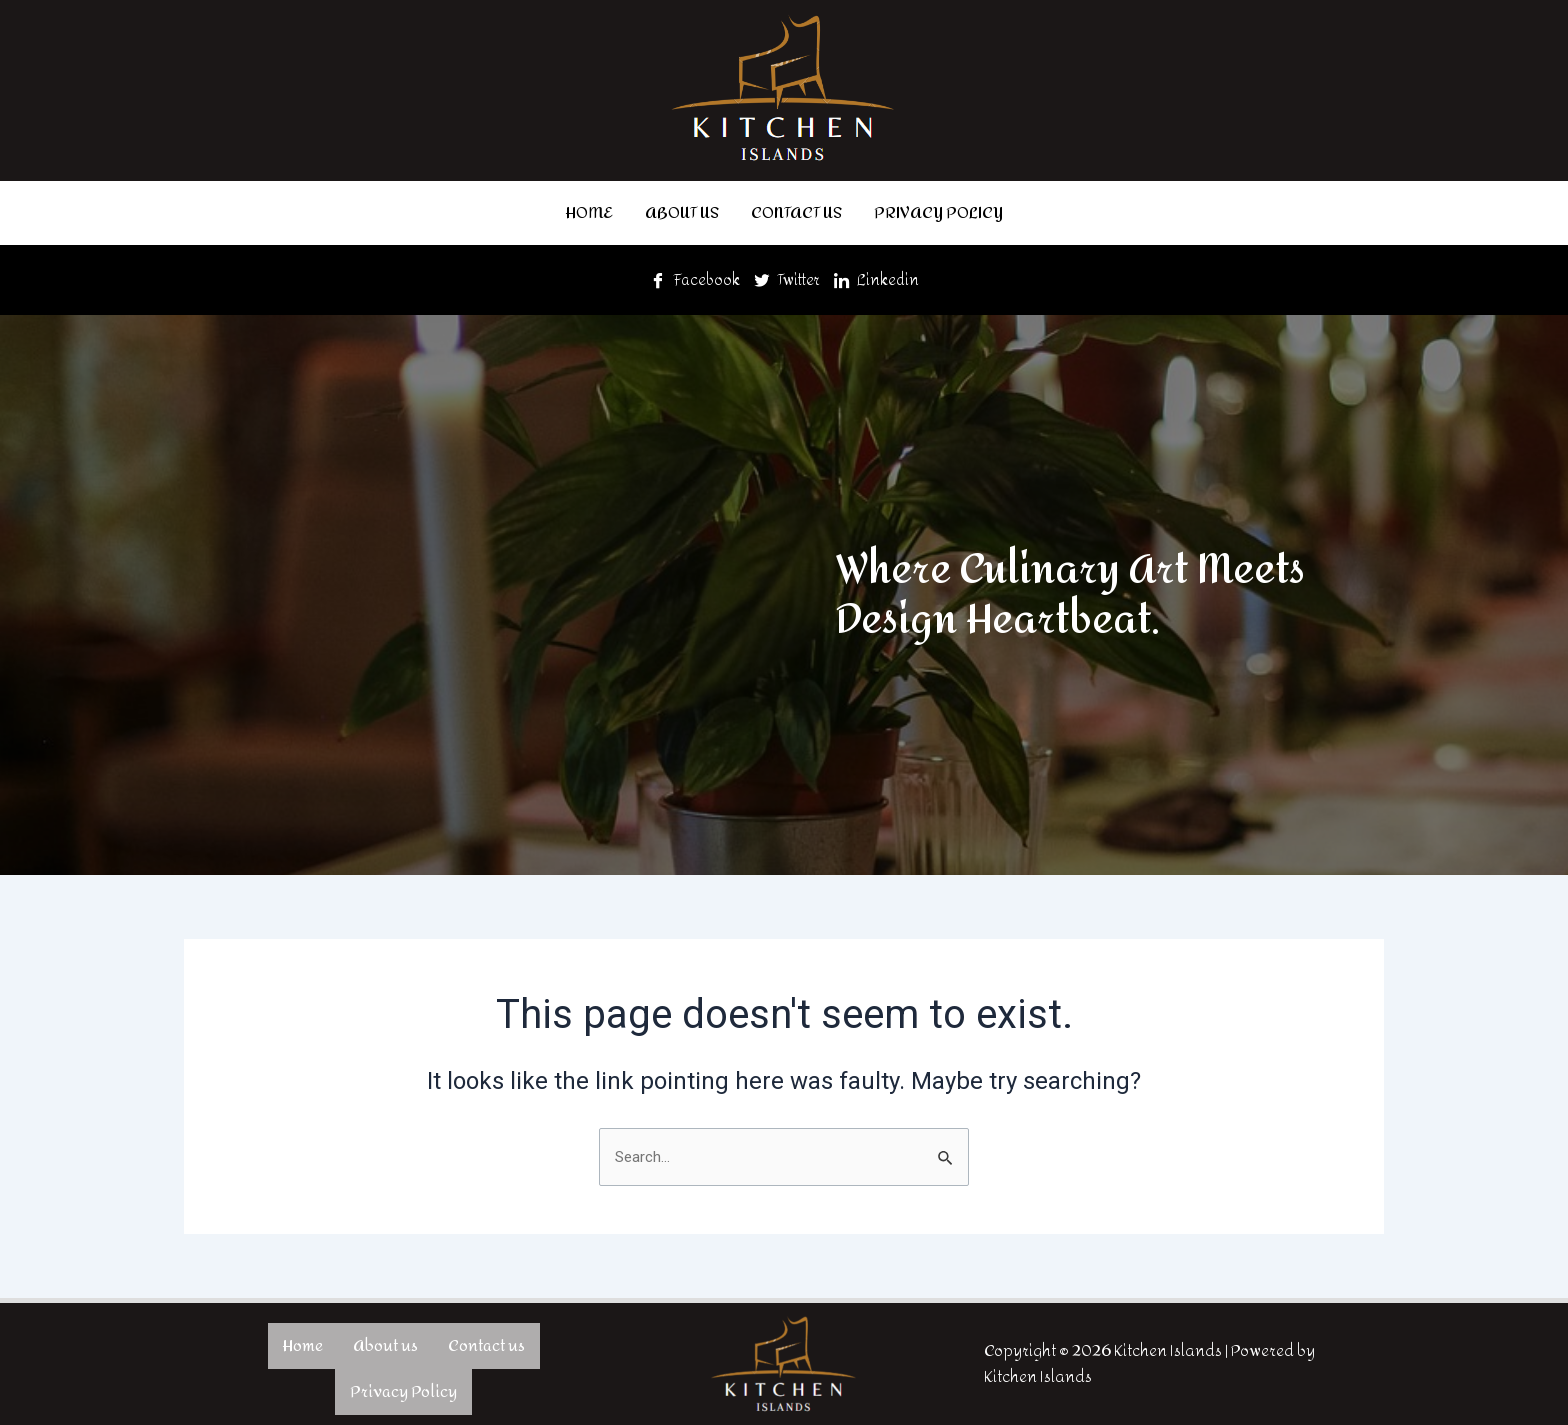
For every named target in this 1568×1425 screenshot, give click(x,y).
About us (682, 210)
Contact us (796, 210)
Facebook (690, 275)
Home (589, 210)
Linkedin (880, 275)
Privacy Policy (938, 210)
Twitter (787, 275)
